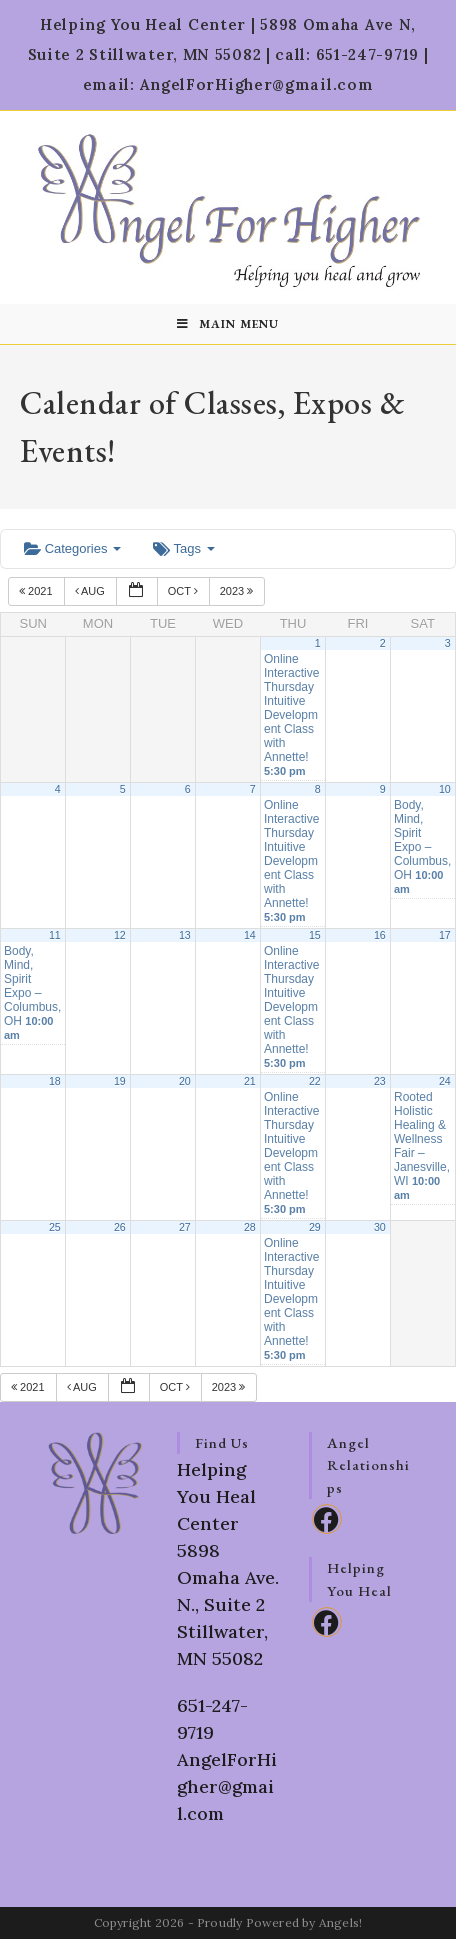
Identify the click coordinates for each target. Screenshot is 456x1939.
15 (315, 935)
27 (185, 1227)
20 (185, 1081)
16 (380, 935)
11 (55, 935)
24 (445, 1081)
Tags (183, 548)
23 (380, 1081)
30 (380, 1227)
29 (315, 1227)
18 (55, 1081)
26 (120, 1227)
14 (250, 935)
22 (315, 1081)
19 (120, 1081)
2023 (238, 591)
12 (120, 935)
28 (250, 1227)
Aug (91, 591)
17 (445, 935)
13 (185, 935)
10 (445, 789)
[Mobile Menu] (228, 324)
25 (55, 1227)
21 (250, 1081)
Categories (72, 548)
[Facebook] (327, 1519)
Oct (184, 591)
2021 (37, 591)
